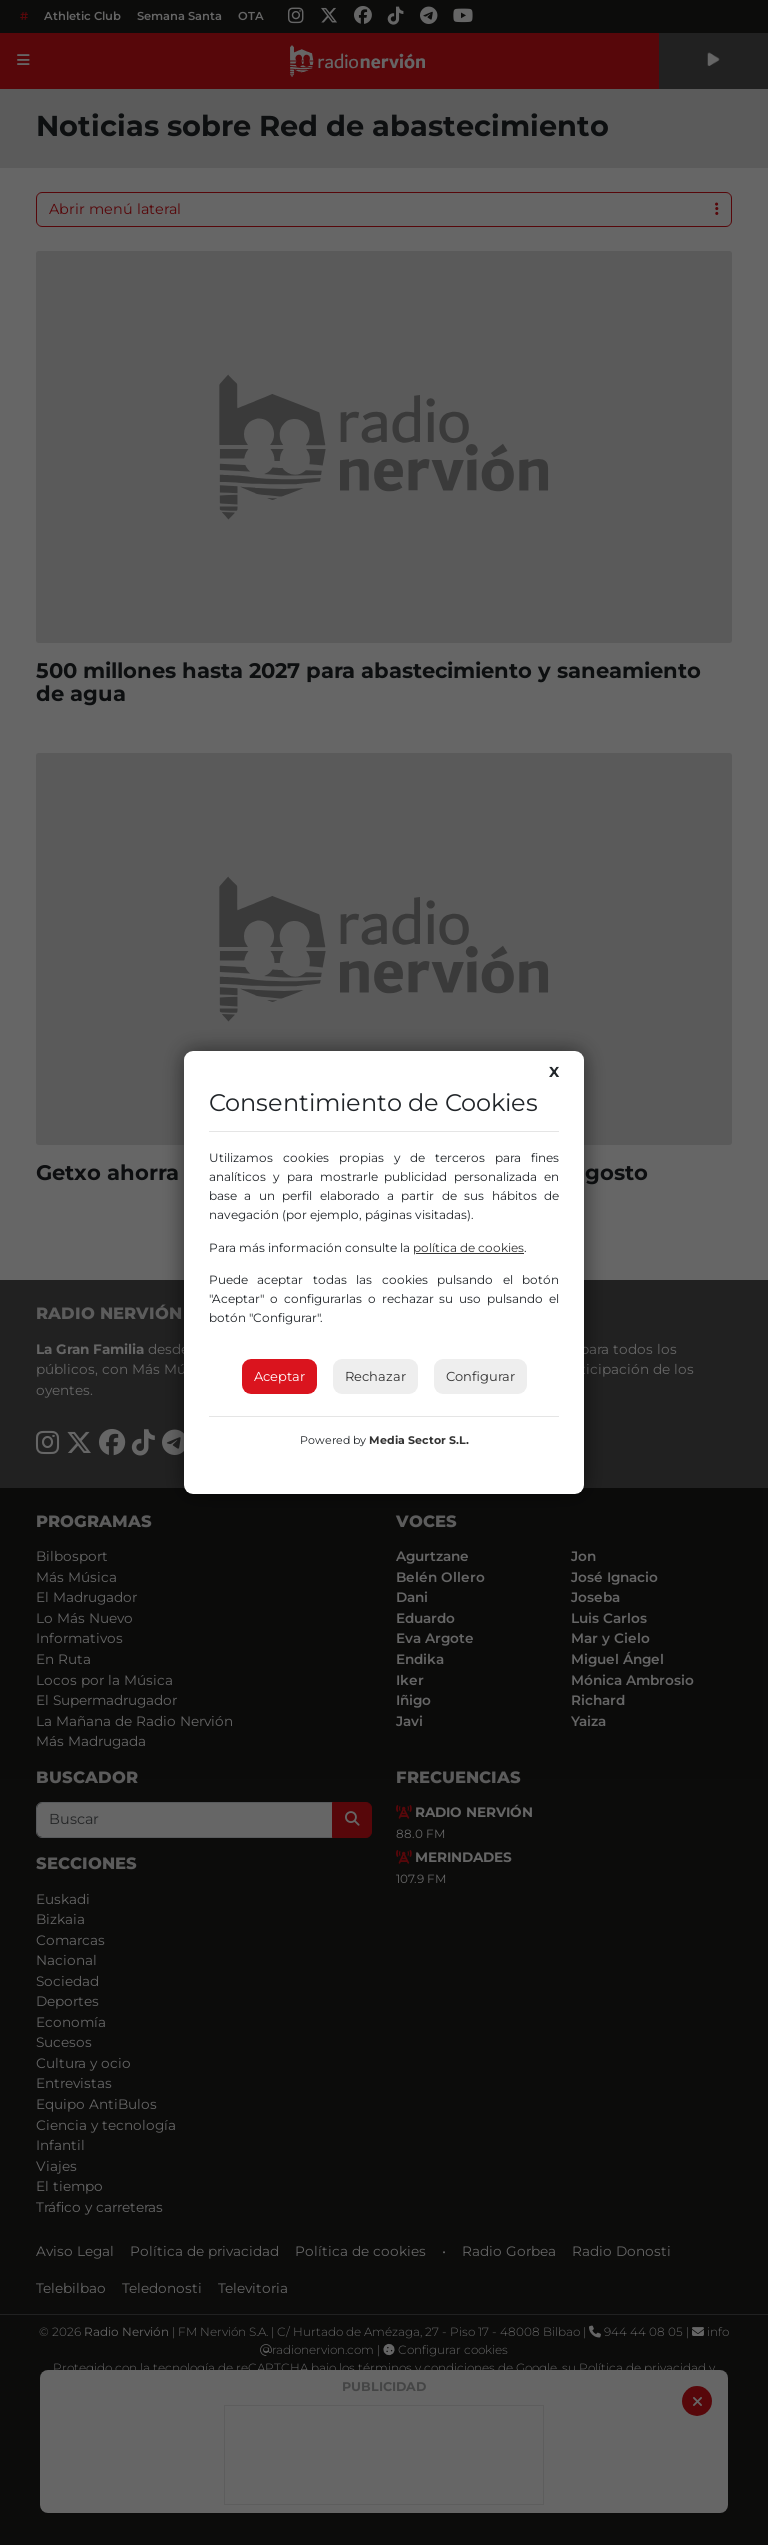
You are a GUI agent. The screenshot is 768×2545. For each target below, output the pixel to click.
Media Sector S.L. (419, 1440)
